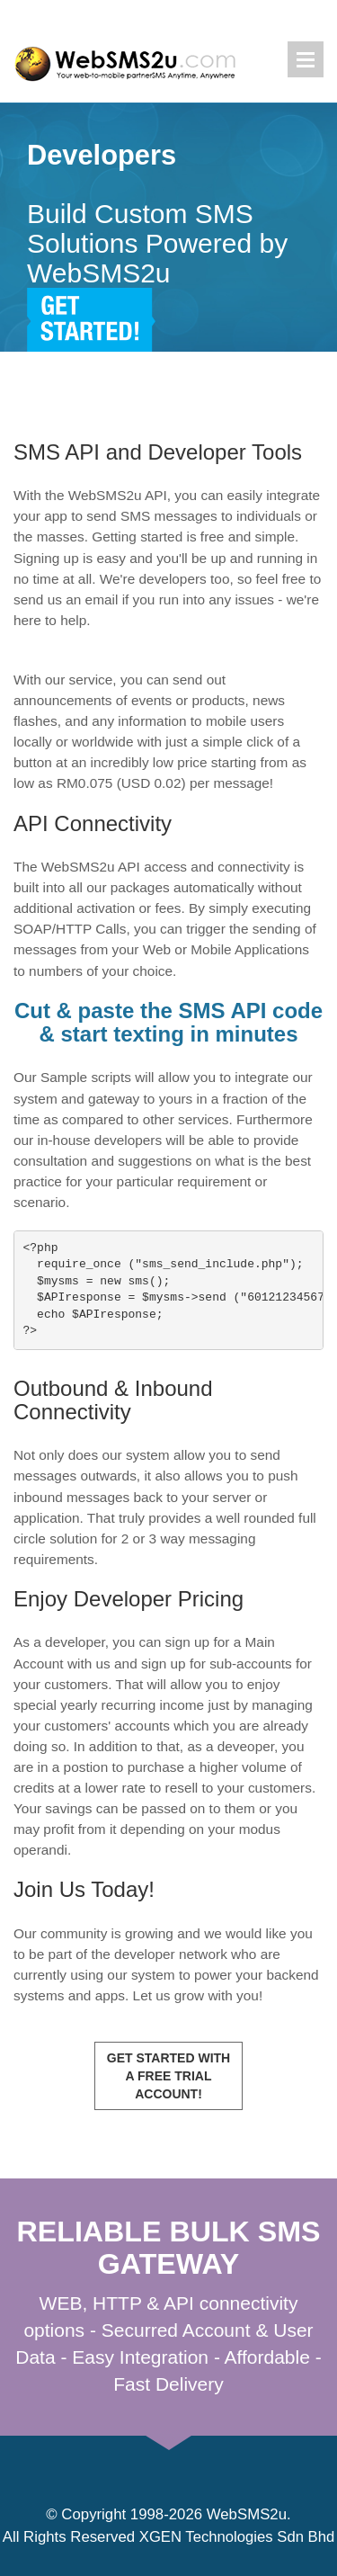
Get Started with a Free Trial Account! (168, 2076)
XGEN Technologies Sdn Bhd (236, 2536)
